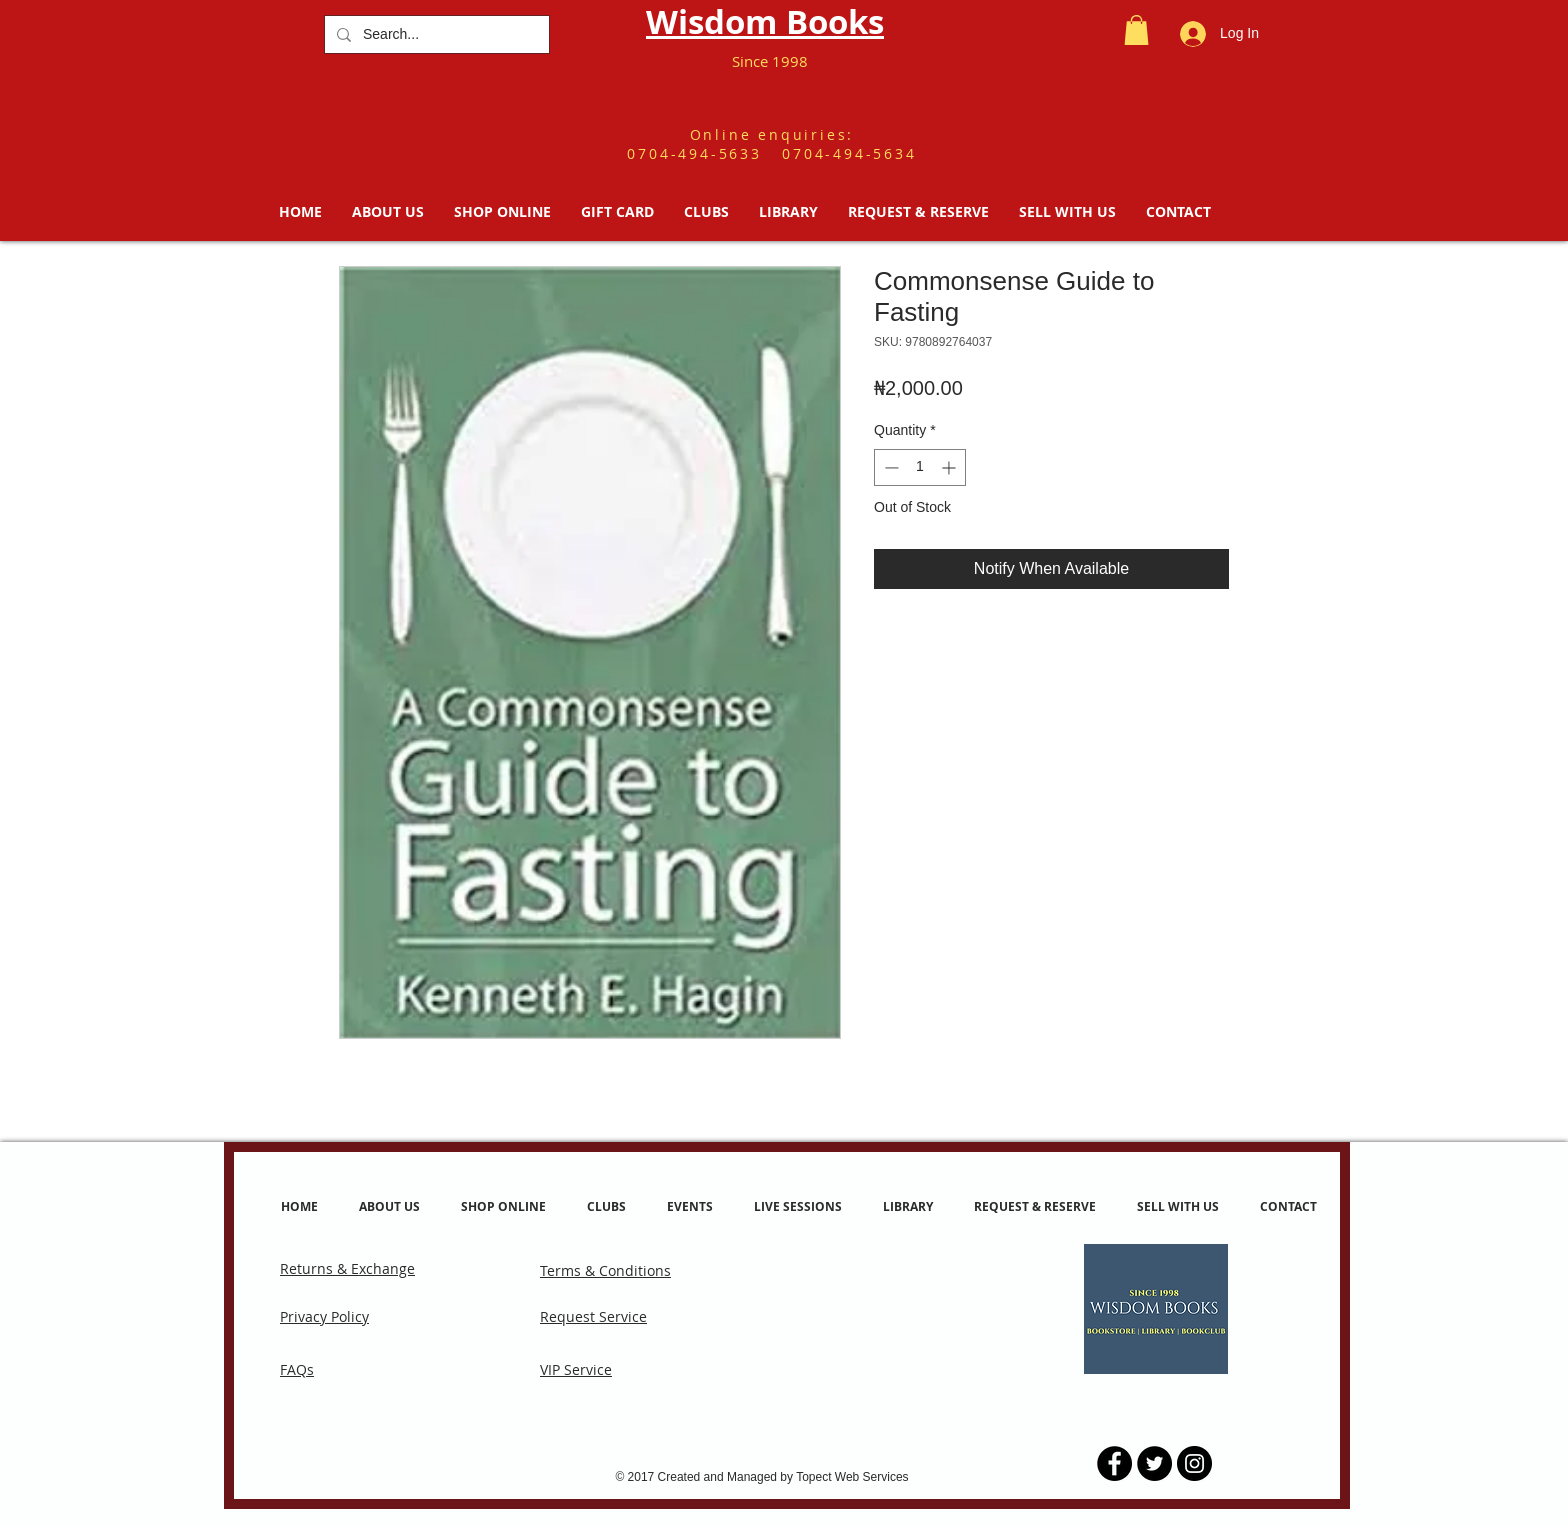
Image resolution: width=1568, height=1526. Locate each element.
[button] (1136, 30)
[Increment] (950, 467)
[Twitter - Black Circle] (1154, 1463)
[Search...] (435, 34)
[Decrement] (889, 467)
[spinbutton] (920, 467)
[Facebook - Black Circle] (1114, 1463)
